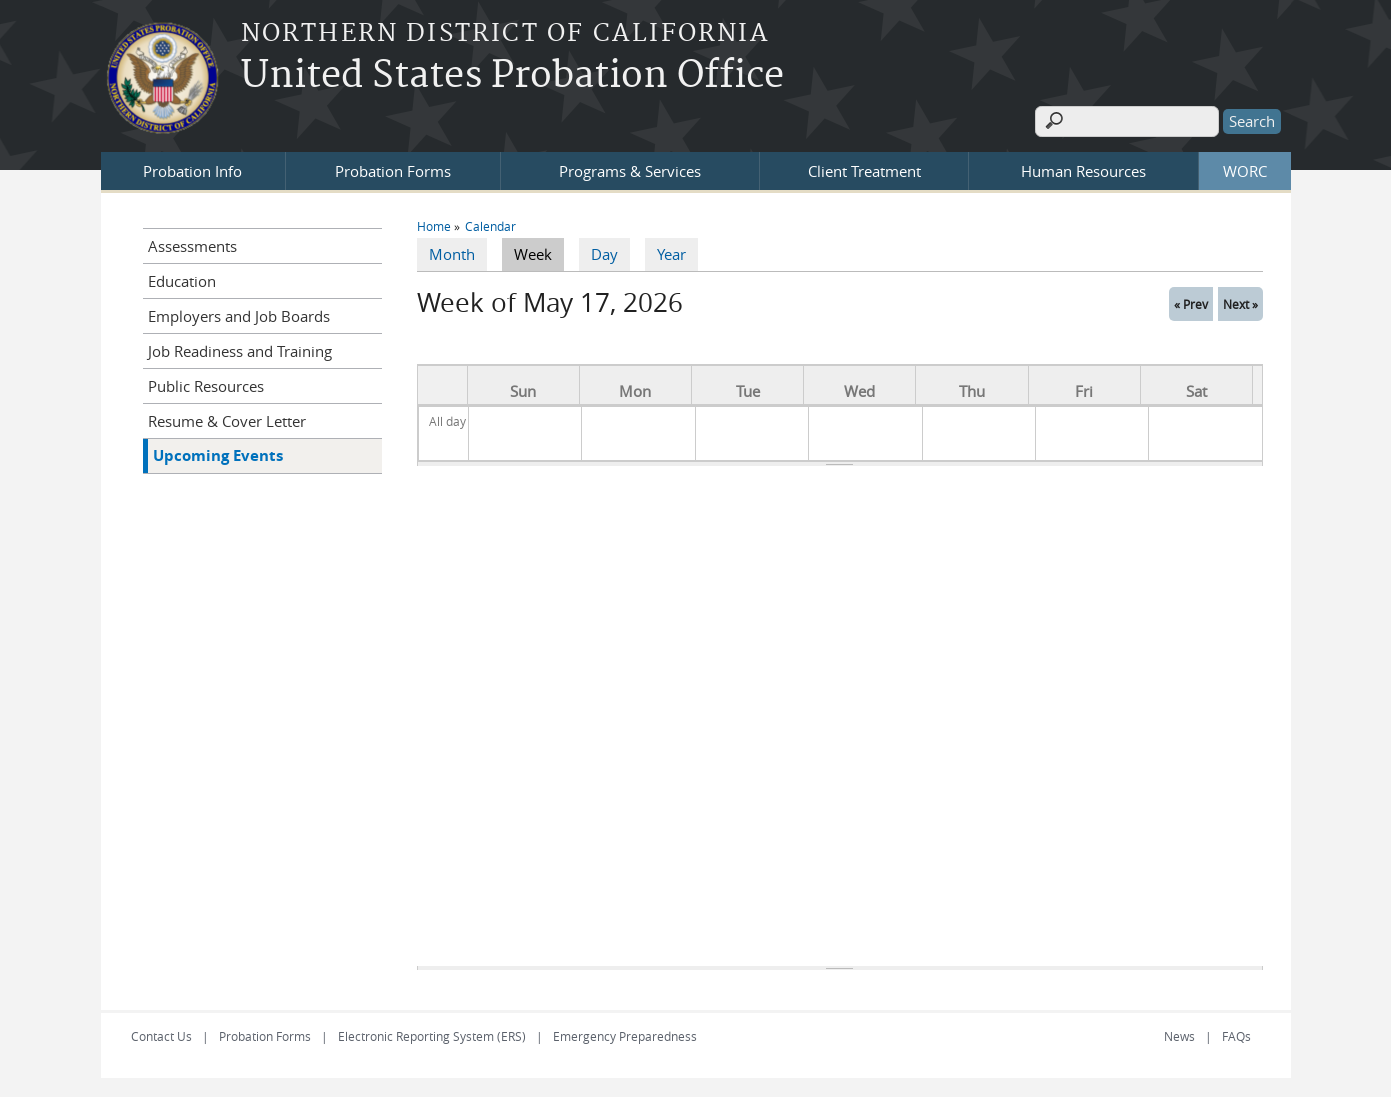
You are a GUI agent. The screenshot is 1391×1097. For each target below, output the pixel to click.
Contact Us (161, 1035)
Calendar (490, 224)
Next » (1240, 302)
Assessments (192, 244)
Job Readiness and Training (240, 349)
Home (434, 224)
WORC (1245, 169)
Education (182, 279)
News (1179, 1035)
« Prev (1191, 302)
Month (452, 253)
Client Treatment (864, 169)
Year (671, 253)
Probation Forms (393, 169)
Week (539, 252)
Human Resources (1083, 169)
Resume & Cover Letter (227, 419)
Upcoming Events (218, 453)
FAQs (1236, 1035)
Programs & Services (630, 169)
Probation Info (192, 169)
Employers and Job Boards (239, 314)
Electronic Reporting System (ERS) (432, 1035)
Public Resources (206, 384)
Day (604, 253)
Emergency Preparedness (625, 1035)
